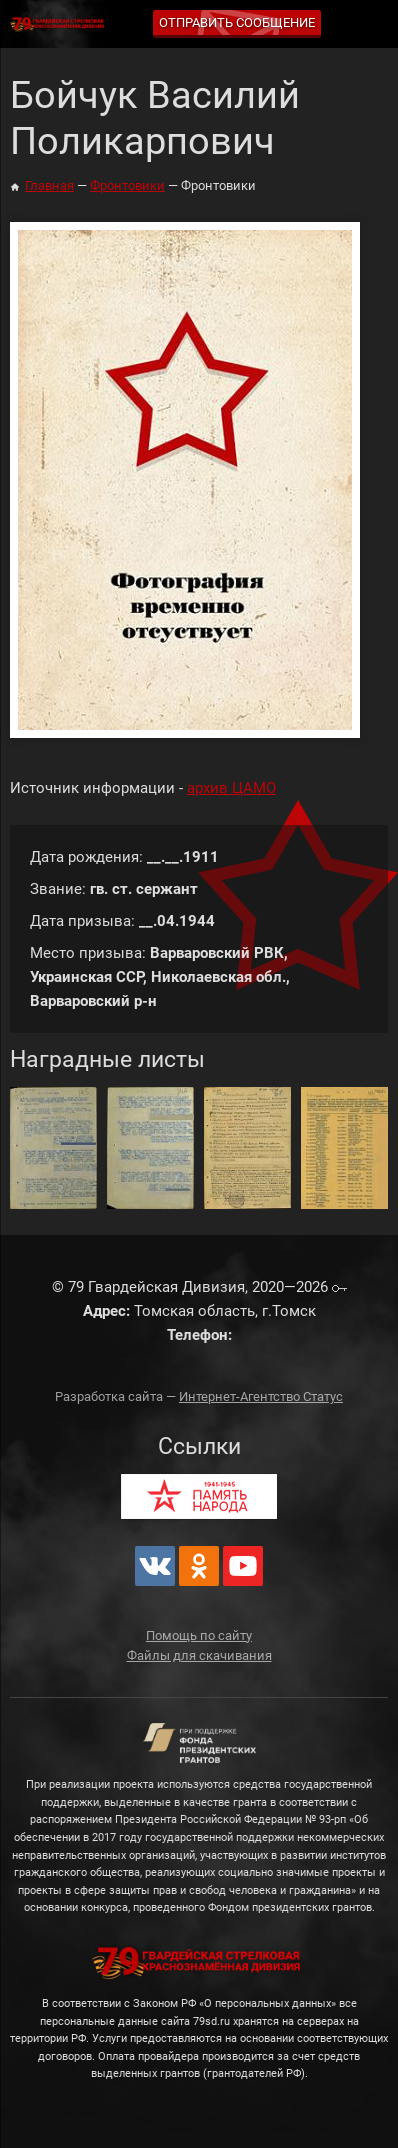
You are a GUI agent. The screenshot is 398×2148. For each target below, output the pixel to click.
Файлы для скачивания (199, 1655)
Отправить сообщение (237, 22)
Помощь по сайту (199, 1635)
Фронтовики (127, 185)
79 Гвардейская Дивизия (60, 24)
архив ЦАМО (231, 788)
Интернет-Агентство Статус (261, 1396)
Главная (49, 185)
